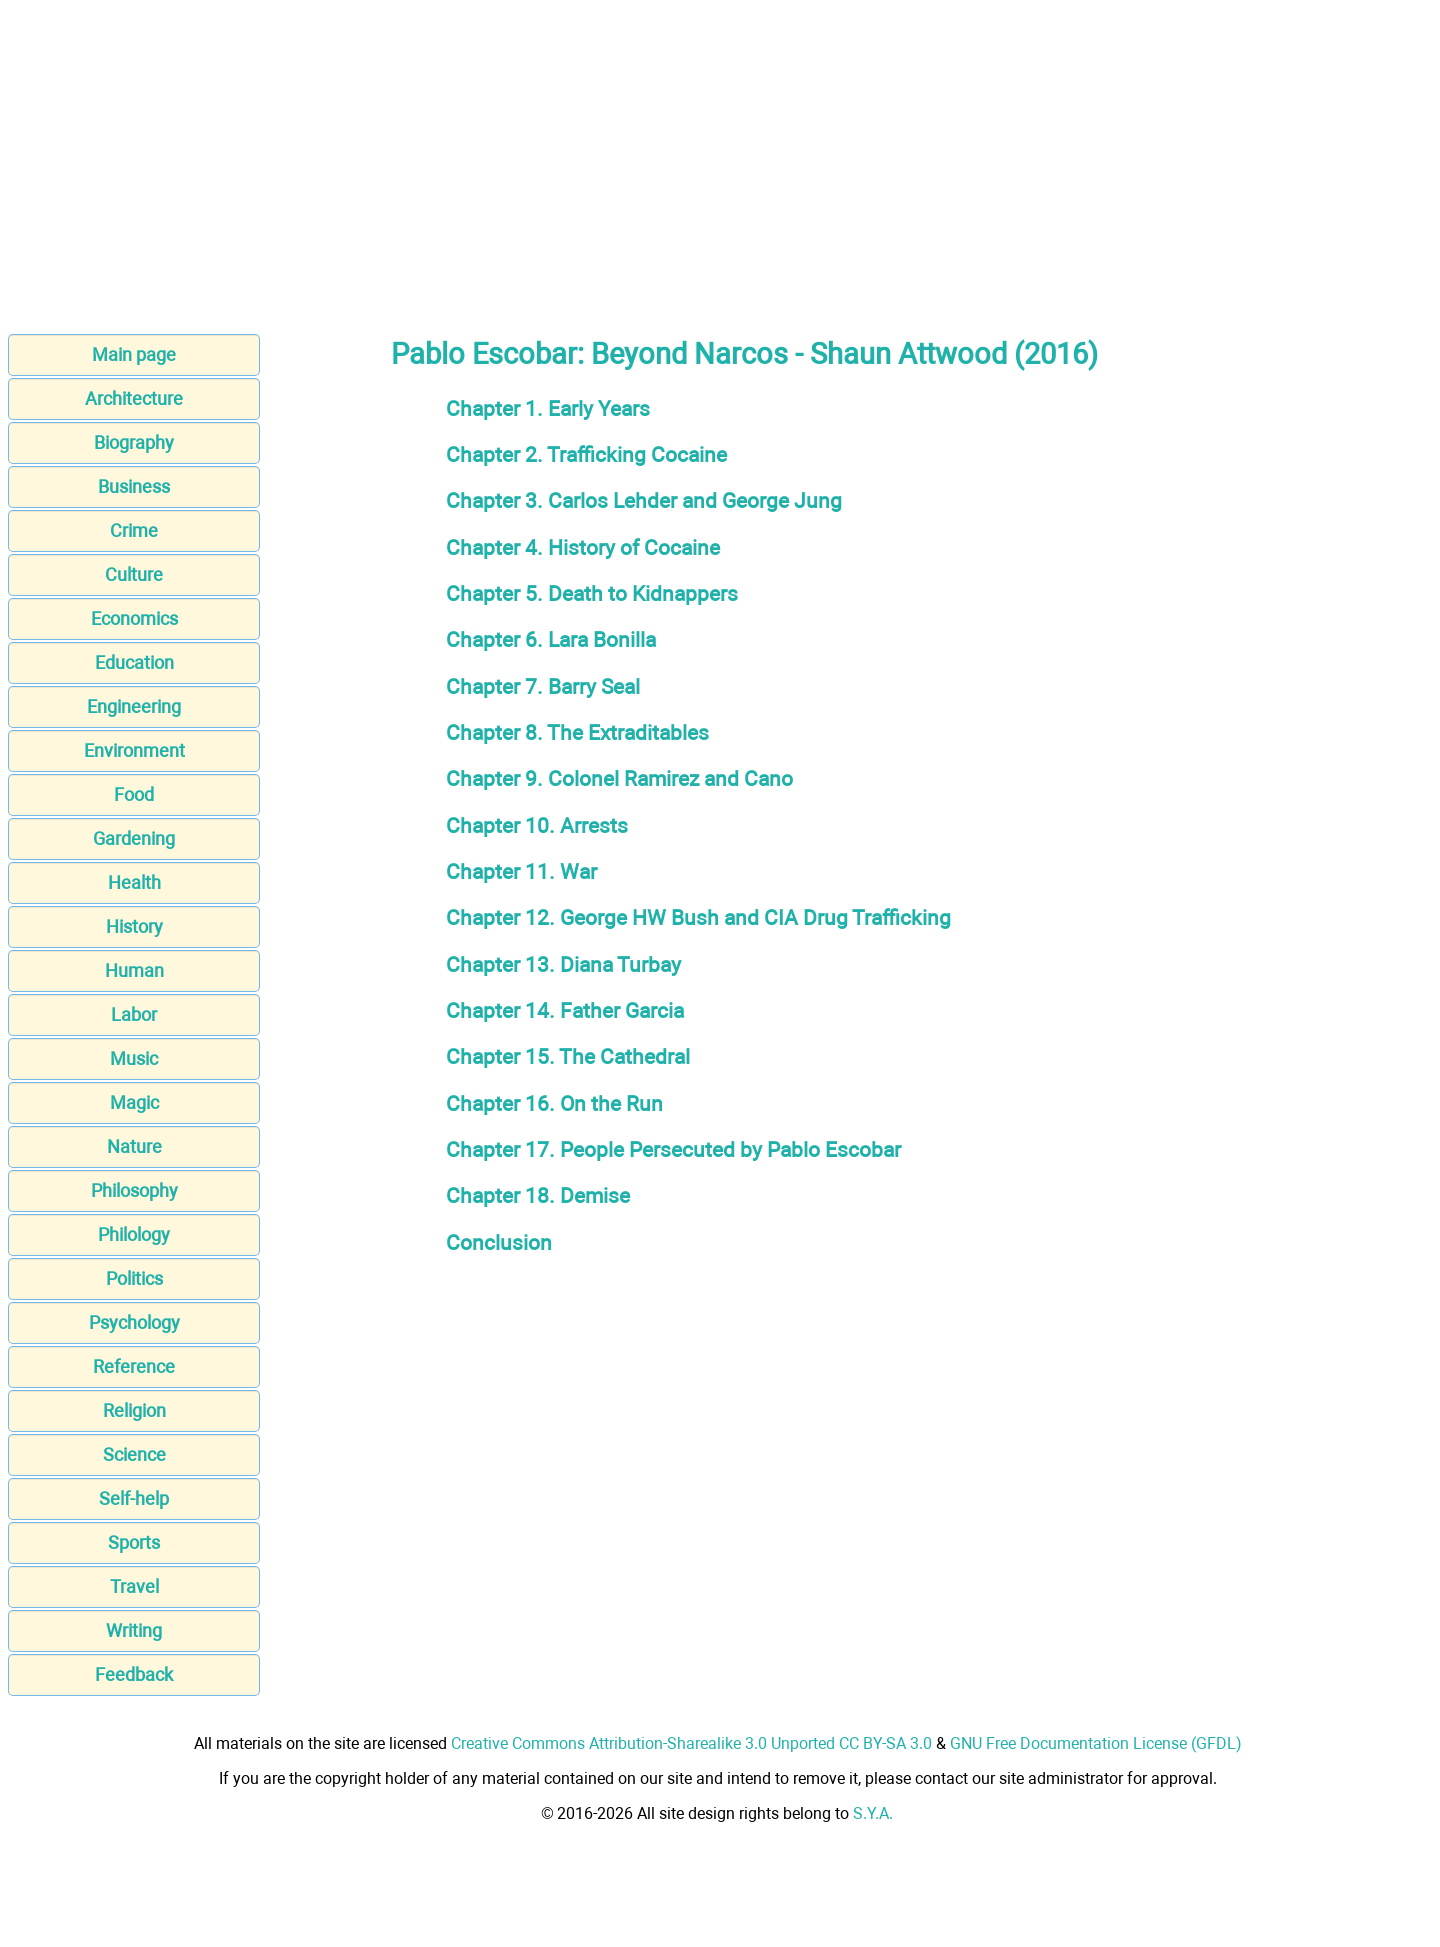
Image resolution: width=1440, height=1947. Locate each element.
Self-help (134, 1498)
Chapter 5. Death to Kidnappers (592, 593)
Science (134, 1454)
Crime (134, 530)
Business (134, 486)
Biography (134, 442)
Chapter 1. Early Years (548, 408)
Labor (134, 1014)
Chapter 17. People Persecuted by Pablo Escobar (673, 1149)
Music (134, 1058)
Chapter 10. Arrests (537, 825)
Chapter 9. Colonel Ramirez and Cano (619, 778)
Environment (134, 750)
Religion (134, 1410)
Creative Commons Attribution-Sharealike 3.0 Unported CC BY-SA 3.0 (691, 1743)
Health (134, 882)
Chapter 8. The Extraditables (577, 732)
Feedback (134, 1674)
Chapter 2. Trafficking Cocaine (586, 454)
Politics (134, 1278)
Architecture (134, 398)
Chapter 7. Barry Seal (543, 686)
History (134, 926)
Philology (134, 1234)
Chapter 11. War (521, 871)
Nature (134, 1146)
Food (134, 794)
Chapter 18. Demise (538, 1195)
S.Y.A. (873, 1813)
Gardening (134, 838)
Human (134, 970)
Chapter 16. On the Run (554, 1103)
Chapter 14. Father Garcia (565, 1010)
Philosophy (134, 1190)
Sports (134, 1542)
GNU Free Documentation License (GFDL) (1096, 1743)
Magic (134, 1102)
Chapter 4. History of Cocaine (583, 547)
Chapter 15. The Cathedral (568, 1056)
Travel (134, 1586)
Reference (134, 1366)
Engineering (134, 706)
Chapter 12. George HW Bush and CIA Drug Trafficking (698, 917)
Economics (134, 618)
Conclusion (499, 1242)
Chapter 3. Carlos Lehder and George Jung (644, 500)
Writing (134, 1630)
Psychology (134, 1322)
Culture (134, 574)
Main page (134, 354)
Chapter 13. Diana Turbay (563, 964)
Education (134, 662)
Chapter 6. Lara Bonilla (551, 639)
